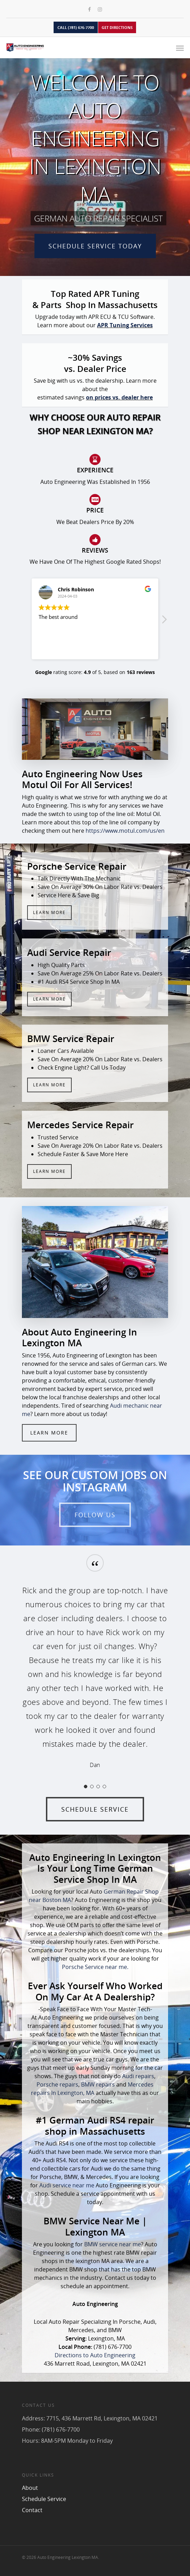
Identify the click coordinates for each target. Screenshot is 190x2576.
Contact (32, 2510)
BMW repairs (98, 2084)
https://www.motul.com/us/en (125, 830)
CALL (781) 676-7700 (75, 27)
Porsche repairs (57, 2084)
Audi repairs (138, 2076)
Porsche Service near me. (95, 1967)
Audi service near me (66, 2185)
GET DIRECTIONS (117, 27)
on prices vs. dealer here (119, 397)
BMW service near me (112, 2244)
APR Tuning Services (125, 325)
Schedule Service (44, 2499)
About (30, 2488)
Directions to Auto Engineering (95, 2355)
